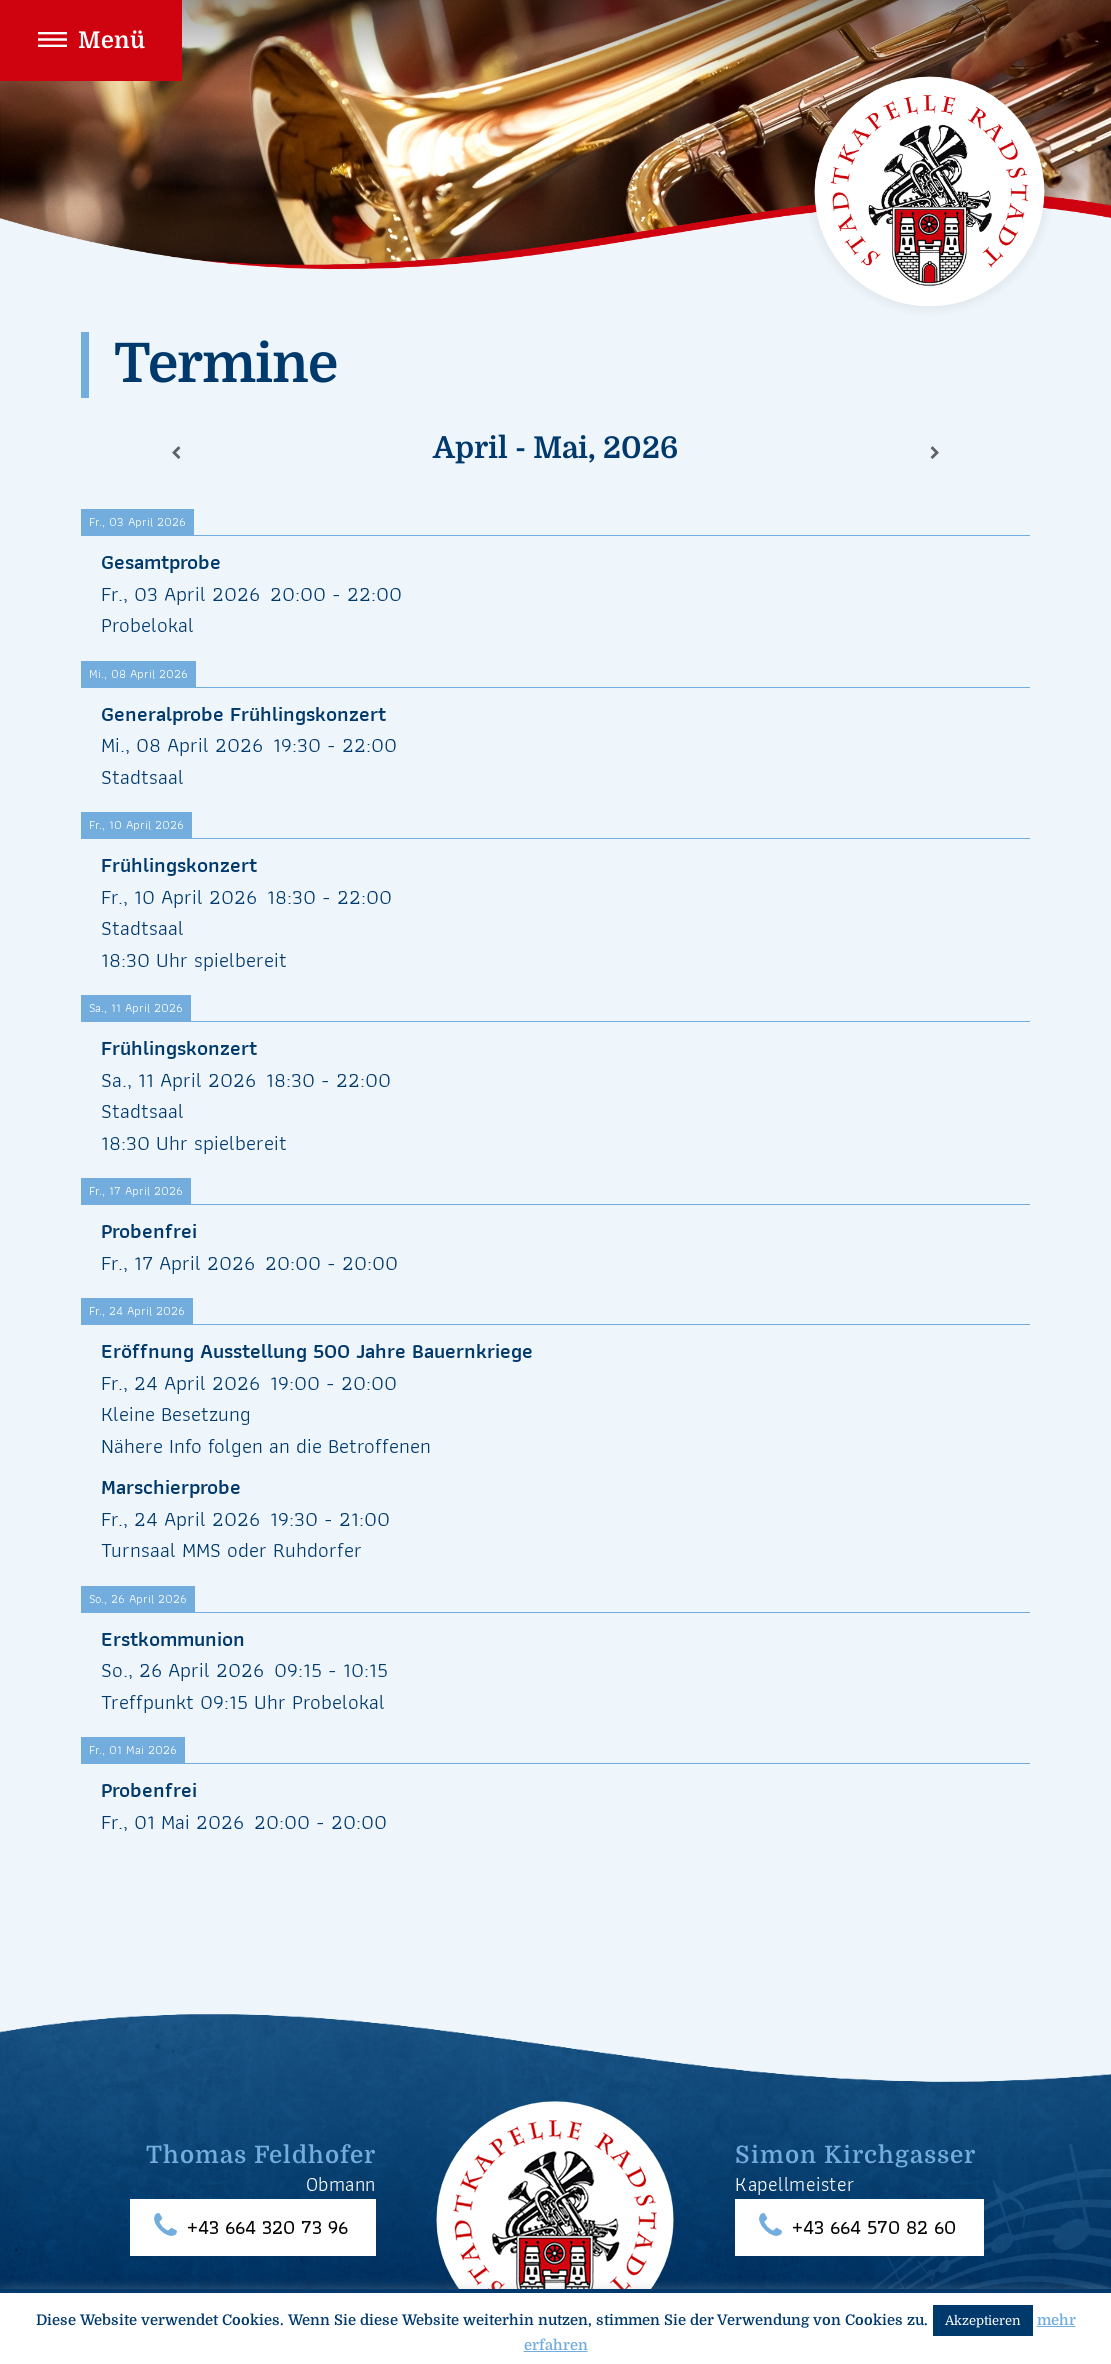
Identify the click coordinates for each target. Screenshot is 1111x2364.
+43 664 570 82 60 (874, 2227)
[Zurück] (176, 453)
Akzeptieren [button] (983, 2320)
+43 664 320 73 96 (267, 2227)
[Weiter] (935, 453)
